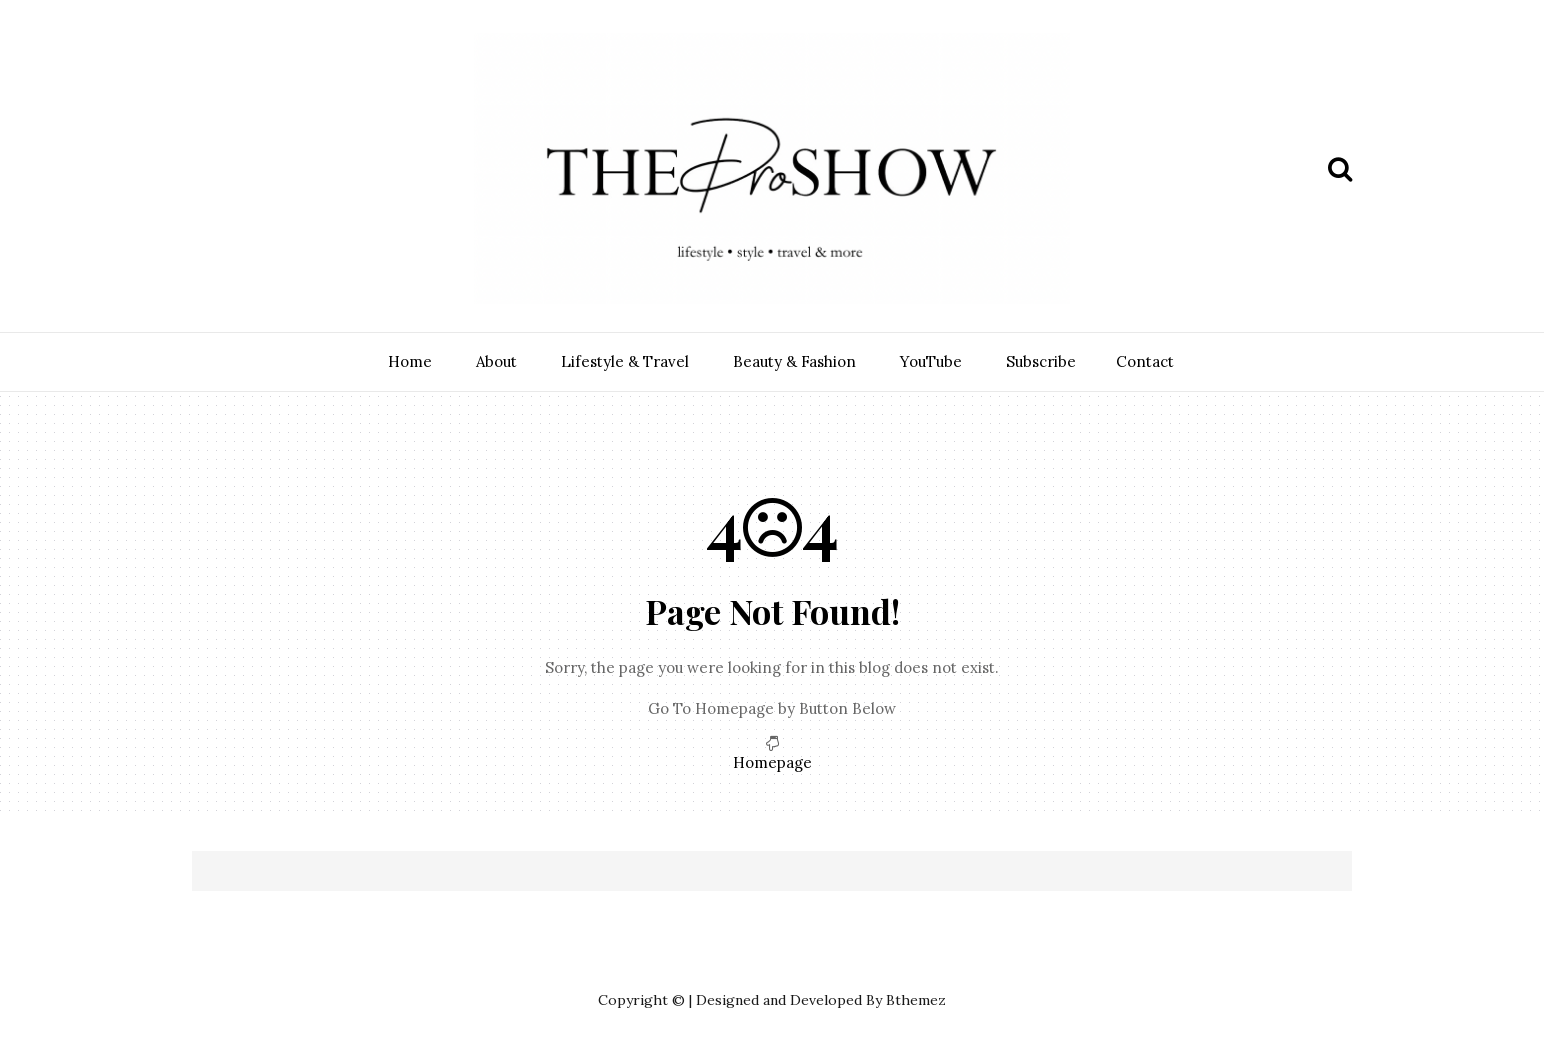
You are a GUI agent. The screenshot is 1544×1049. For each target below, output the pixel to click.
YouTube (931, 361)
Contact (1145, 361)
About (496, 361)
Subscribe (1041, 361)
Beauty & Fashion (794, 361)
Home (410, 361)
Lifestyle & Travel (625, 361)
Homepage (772, 762)
